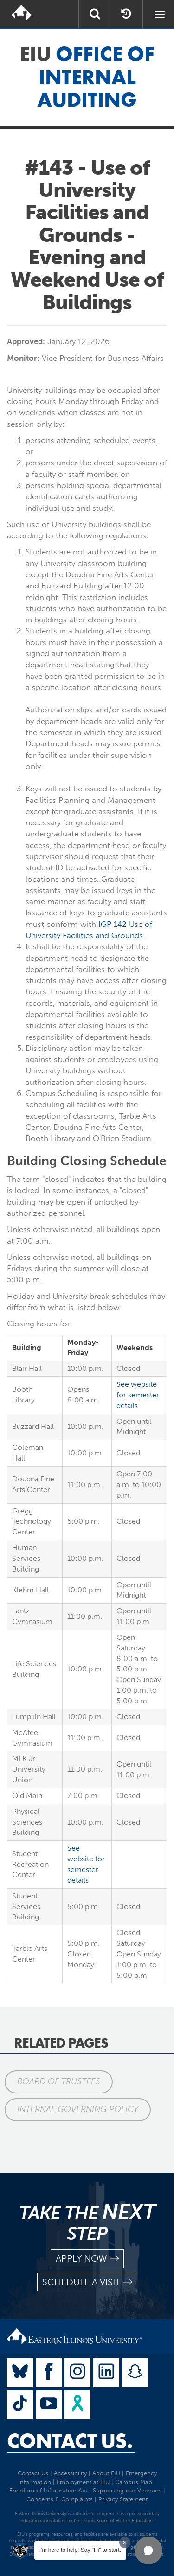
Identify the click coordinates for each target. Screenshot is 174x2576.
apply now (87, 2258)
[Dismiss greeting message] (124, 2542)
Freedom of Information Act (48, 2490)
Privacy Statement (123, 2499)
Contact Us (33, 2473)
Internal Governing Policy (77, 2109)
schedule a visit (87, 2282)
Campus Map (133, 2481)
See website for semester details (137, 1395)
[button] (148, 2550)
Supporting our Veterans (127, 2490)
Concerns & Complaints (59, 2499)
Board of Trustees (58, 2081)
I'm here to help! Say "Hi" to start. (80, 2550)
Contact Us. (70, 2440)
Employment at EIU (83, 2481)
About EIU (106, 2473)
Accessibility (70, 2473)
